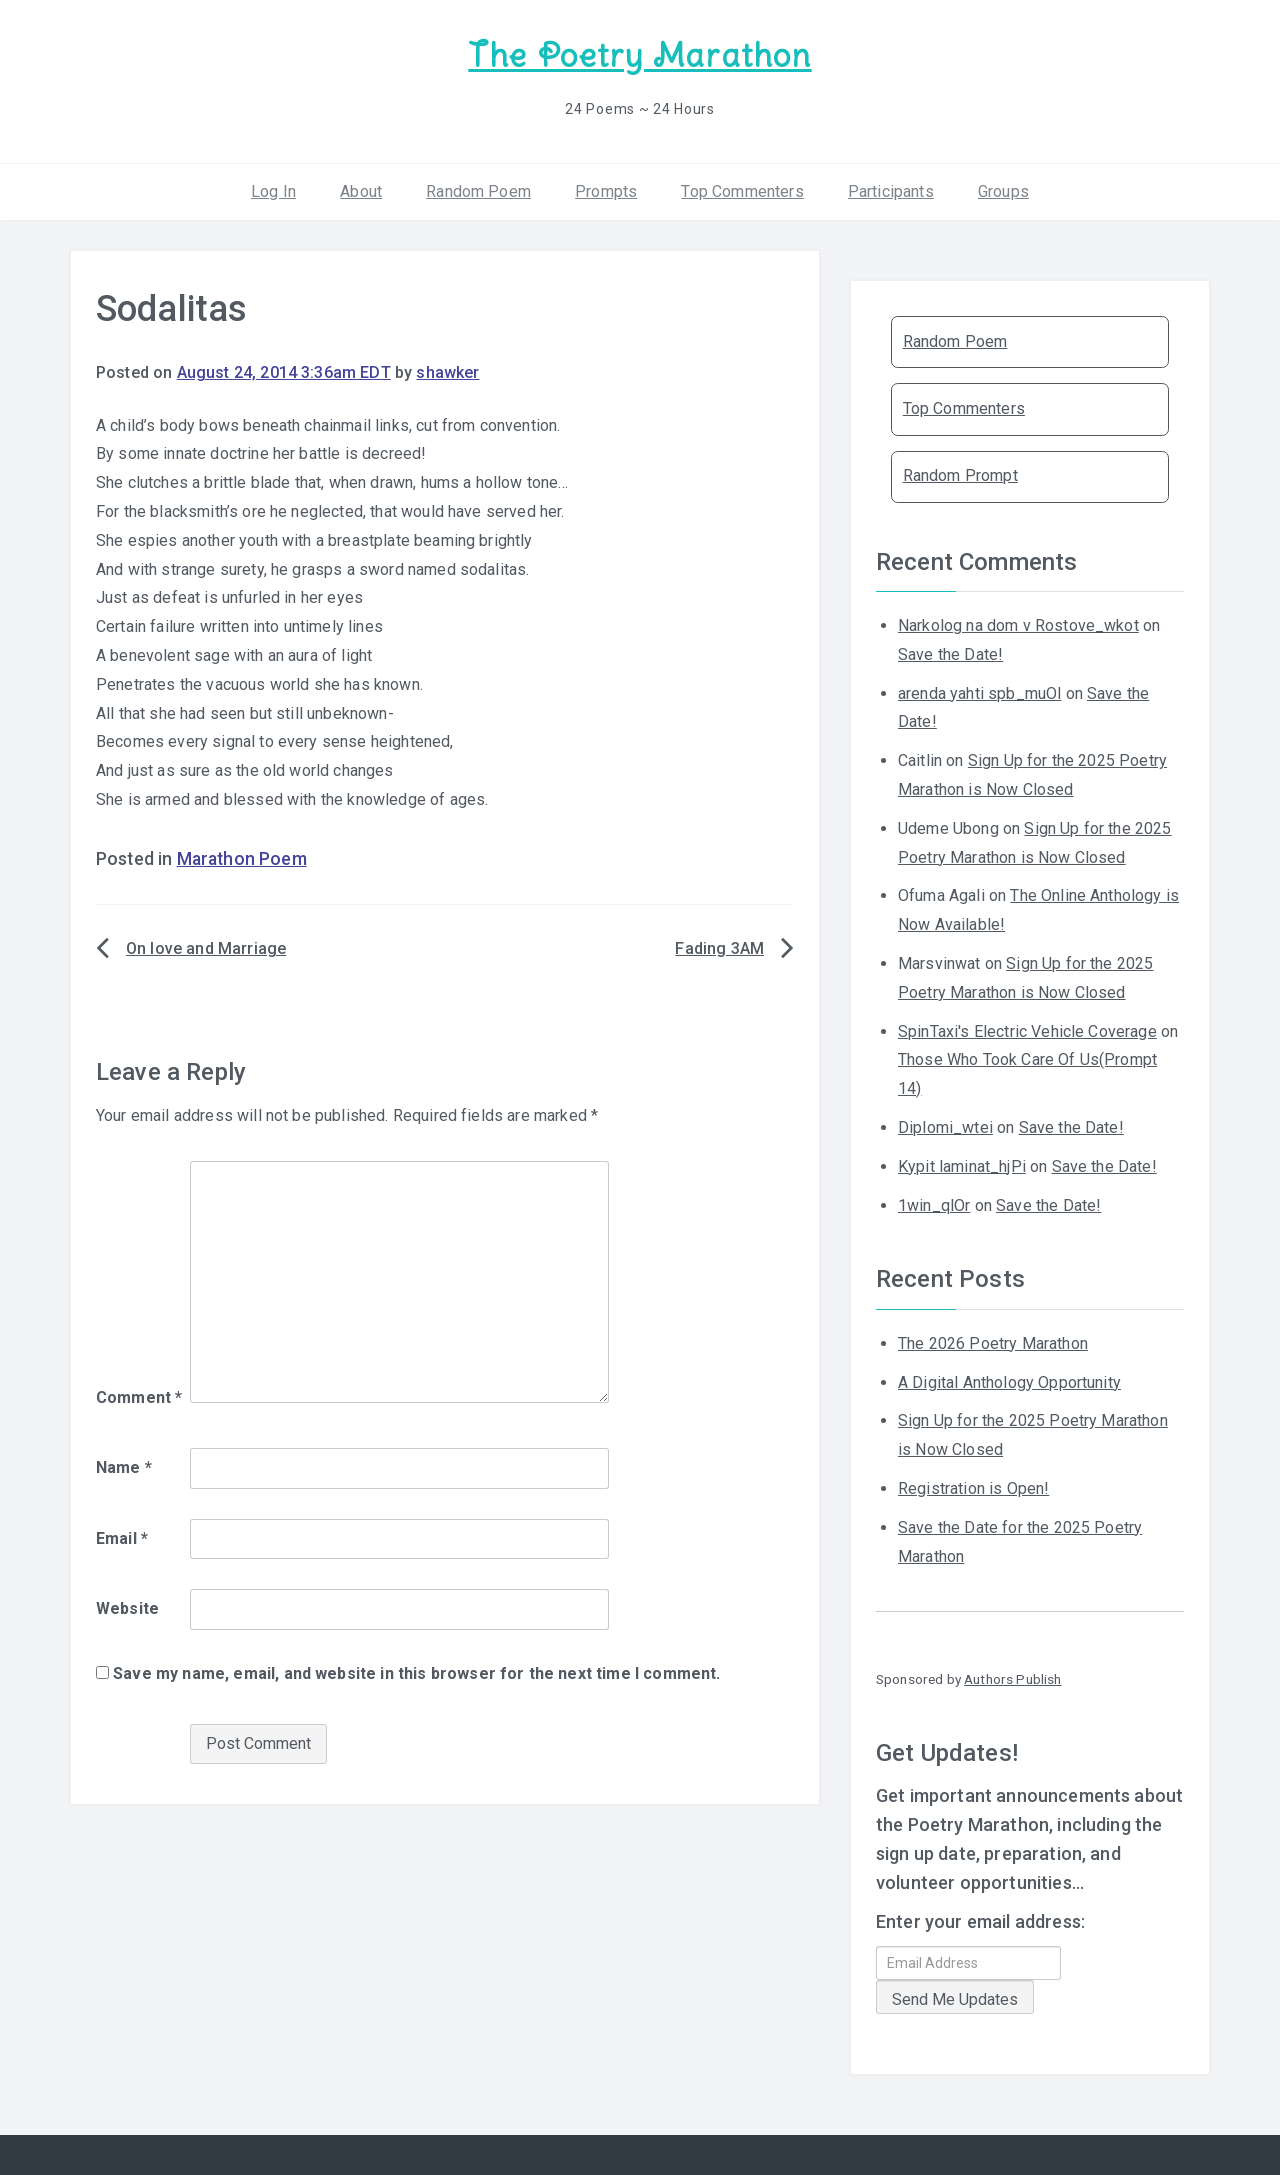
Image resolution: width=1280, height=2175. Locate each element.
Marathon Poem (242, 858)
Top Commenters (742, 189)
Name (124, 1466)
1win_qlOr (934, 1203)
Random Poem (478, 189)
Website (127, 1607)
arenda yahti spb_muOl (979, 691)
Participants (891, 189)
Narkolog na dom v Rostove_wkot (1018, 624)
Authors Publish (1012, 1678)
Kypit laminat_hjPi (962, 1165)
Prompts (606, 189)
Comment (139, 1396)
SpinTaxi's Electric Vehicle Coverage (1027, 1029)
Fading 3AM (719, 947)
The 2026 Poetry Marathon (993, 1342)
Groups (1003, 189)
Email (122, 1536)
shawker (447, 371)
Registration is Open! (973, 1487)
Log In (273, 189)
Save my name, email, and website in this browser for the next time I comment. (416, 1672)
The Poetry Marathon (639, 55)
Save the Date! (950, 653)
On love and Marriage (206, 947)
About (361, 189)
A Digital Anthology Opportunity (1009, 1380)
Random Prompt (960, 474)
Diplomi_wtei (945, 1126)
